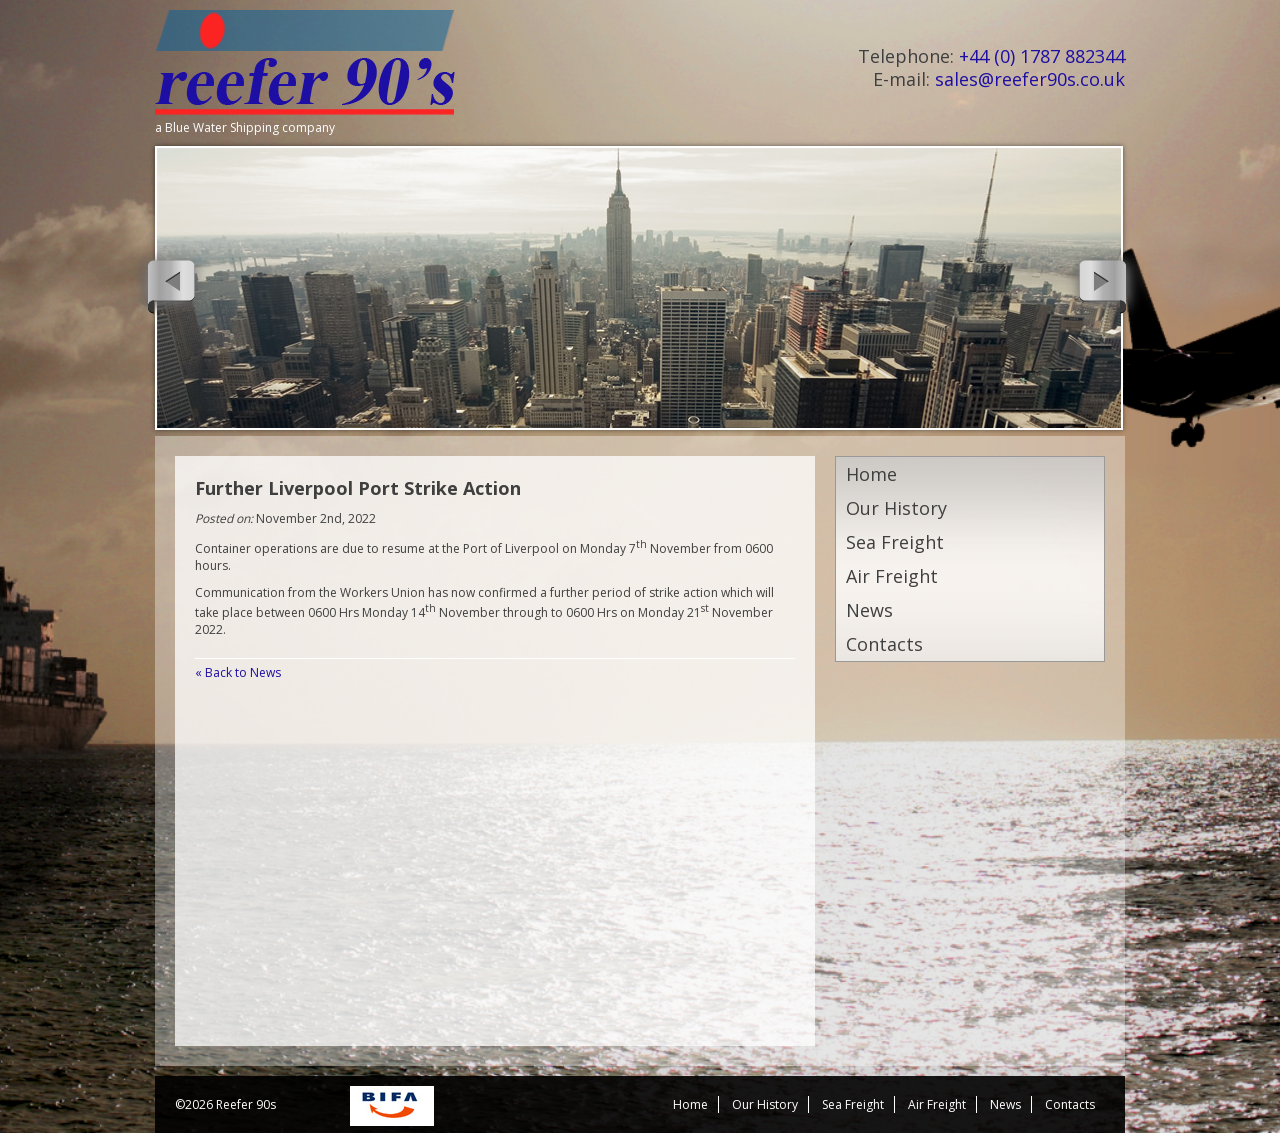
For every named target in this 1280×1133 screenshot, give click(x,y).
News (869, 610)
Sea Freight (895, 542)
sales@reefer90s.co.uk (1030, 79)
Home (871, 474)
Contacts (884, 644)
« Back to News (238, 672)
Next (1105, 284)
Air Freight (892, 576)
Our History (896, 508)
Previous (169, 284)
